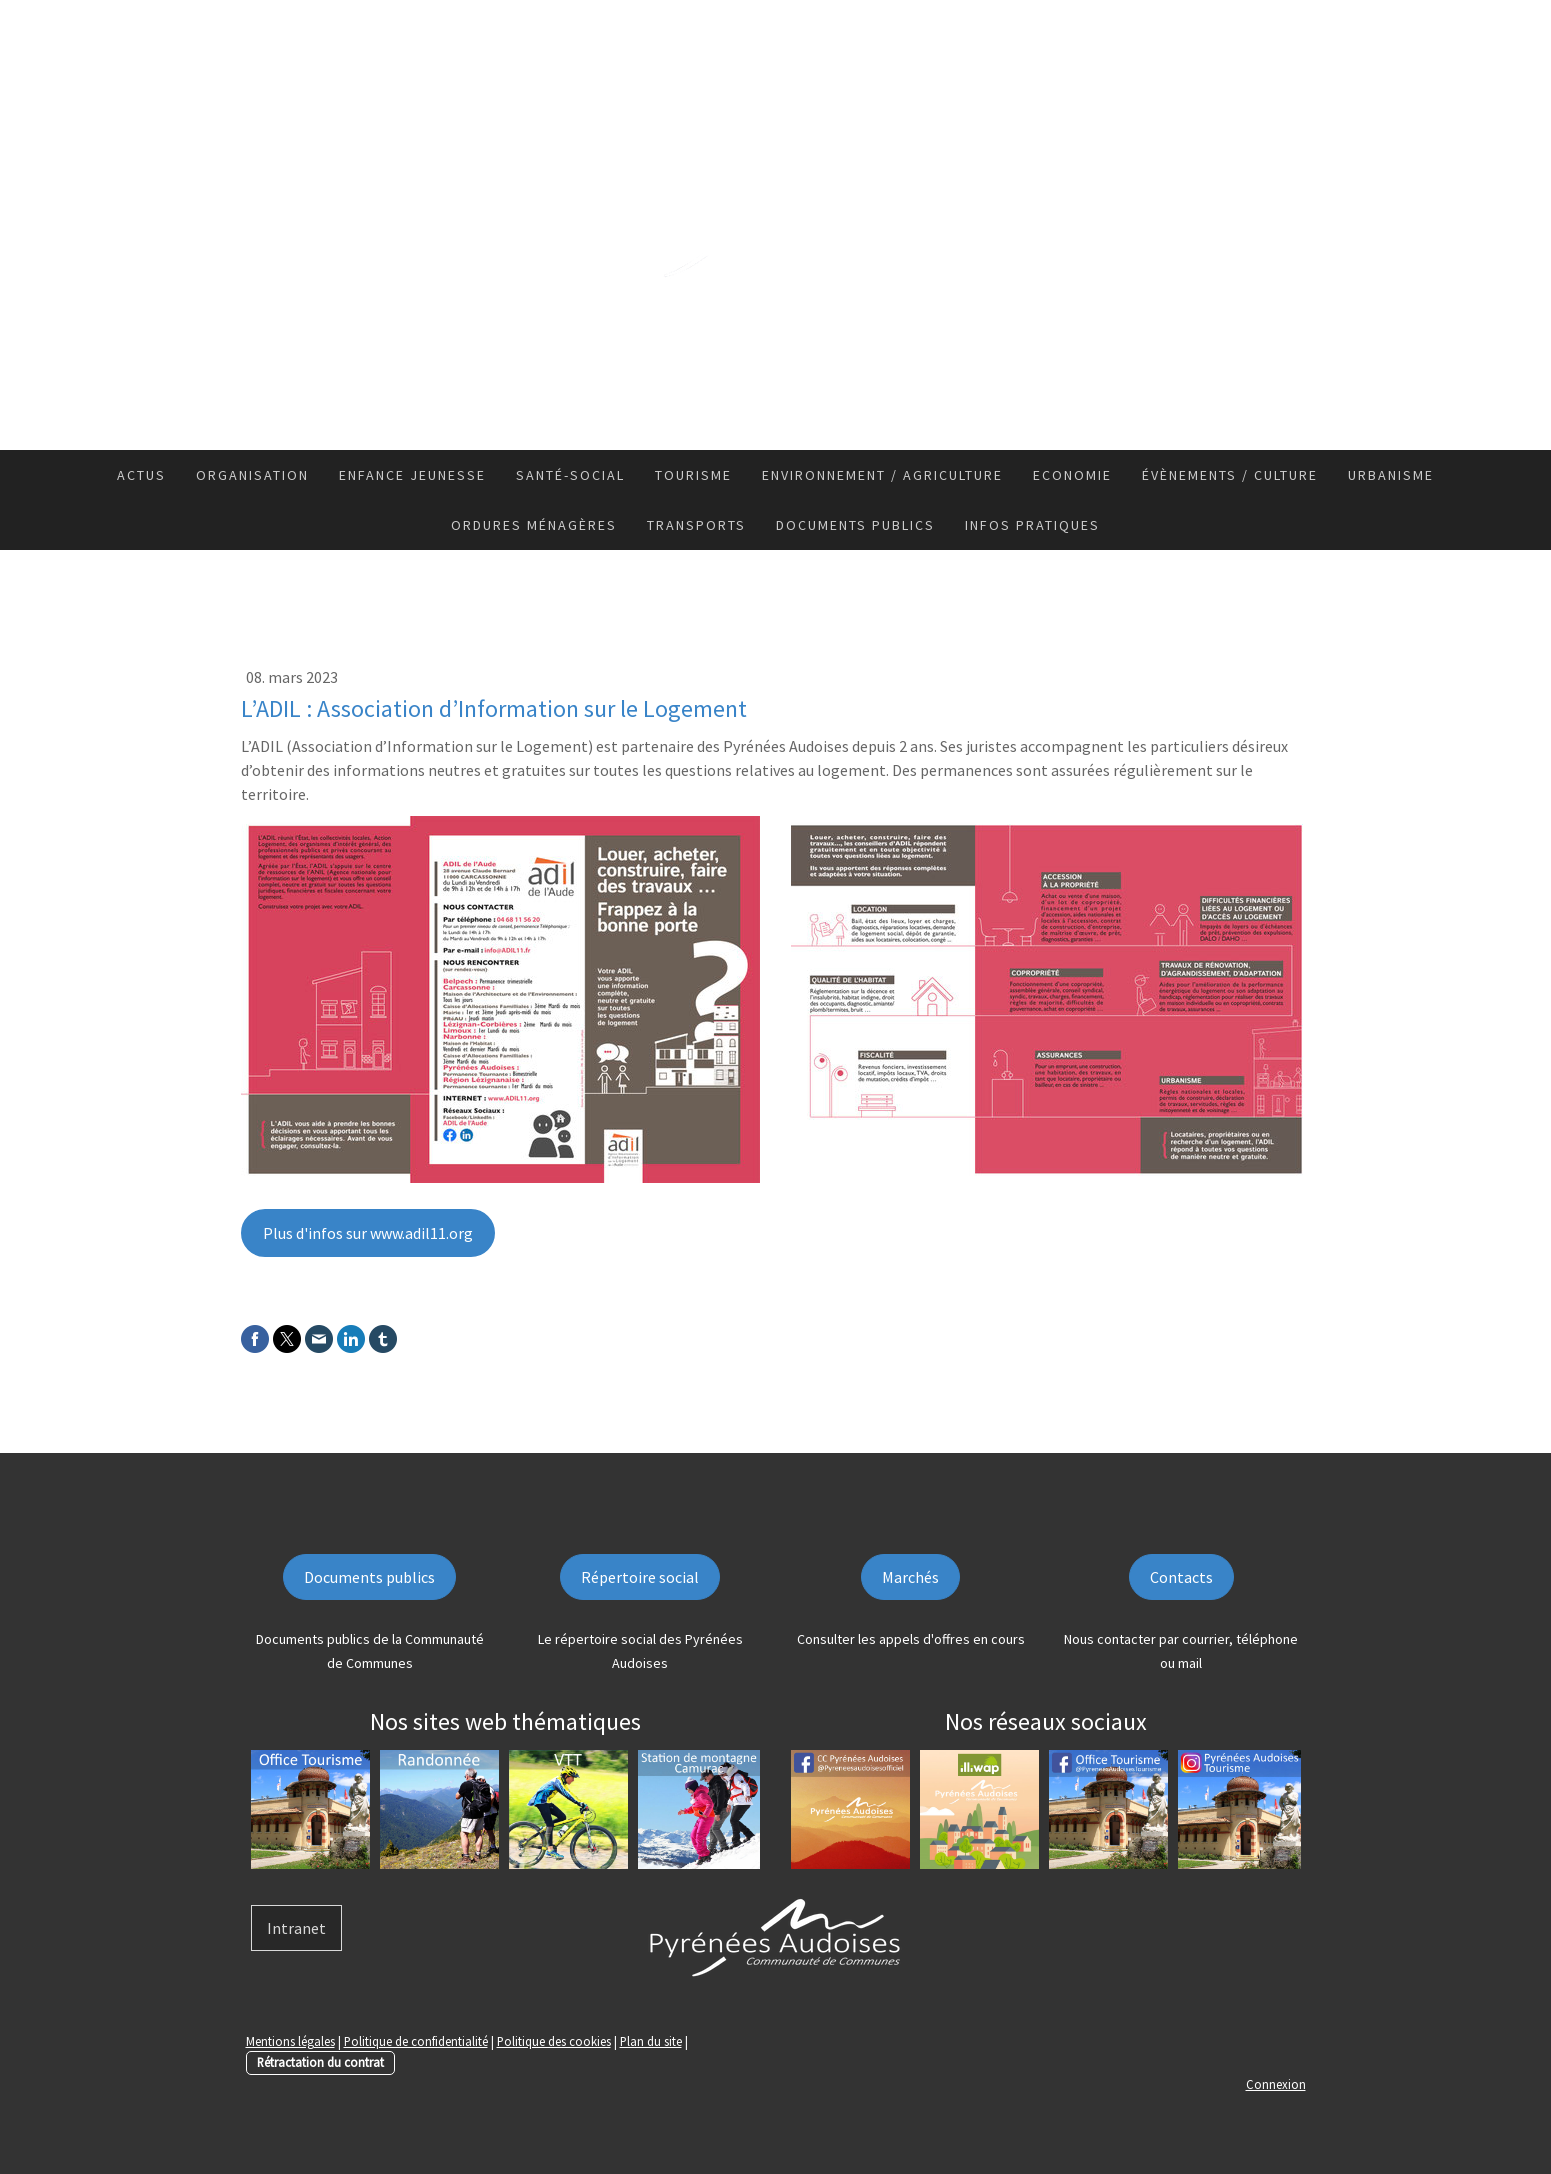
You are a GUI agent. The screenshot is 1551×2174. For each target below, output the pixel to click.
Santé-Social (570, 475)
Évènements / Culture (1230, 475)
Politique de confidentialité (416, 2041)
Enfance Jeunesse (412, 475)
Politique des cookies (554, 2041)
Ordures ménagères (534, 525)
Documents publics (855, 525)
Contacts (1181, 1577)
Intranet (296, 1928)
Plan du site (651, 2041)
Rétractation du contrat (320, 2062)
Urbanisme (1391, 475)
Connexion (1276, 2084)
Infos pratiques (1032, 525)
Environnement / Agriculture (882, 475)
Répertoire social (640, 1577)
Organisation (252, 475)
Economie (1072, 475)
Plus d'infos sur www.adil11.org (368, 1233)
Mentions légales (290, 2041)
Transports (696, 525)
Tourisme (693, 475)
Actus (141, 475)
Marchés (910, 1577)
